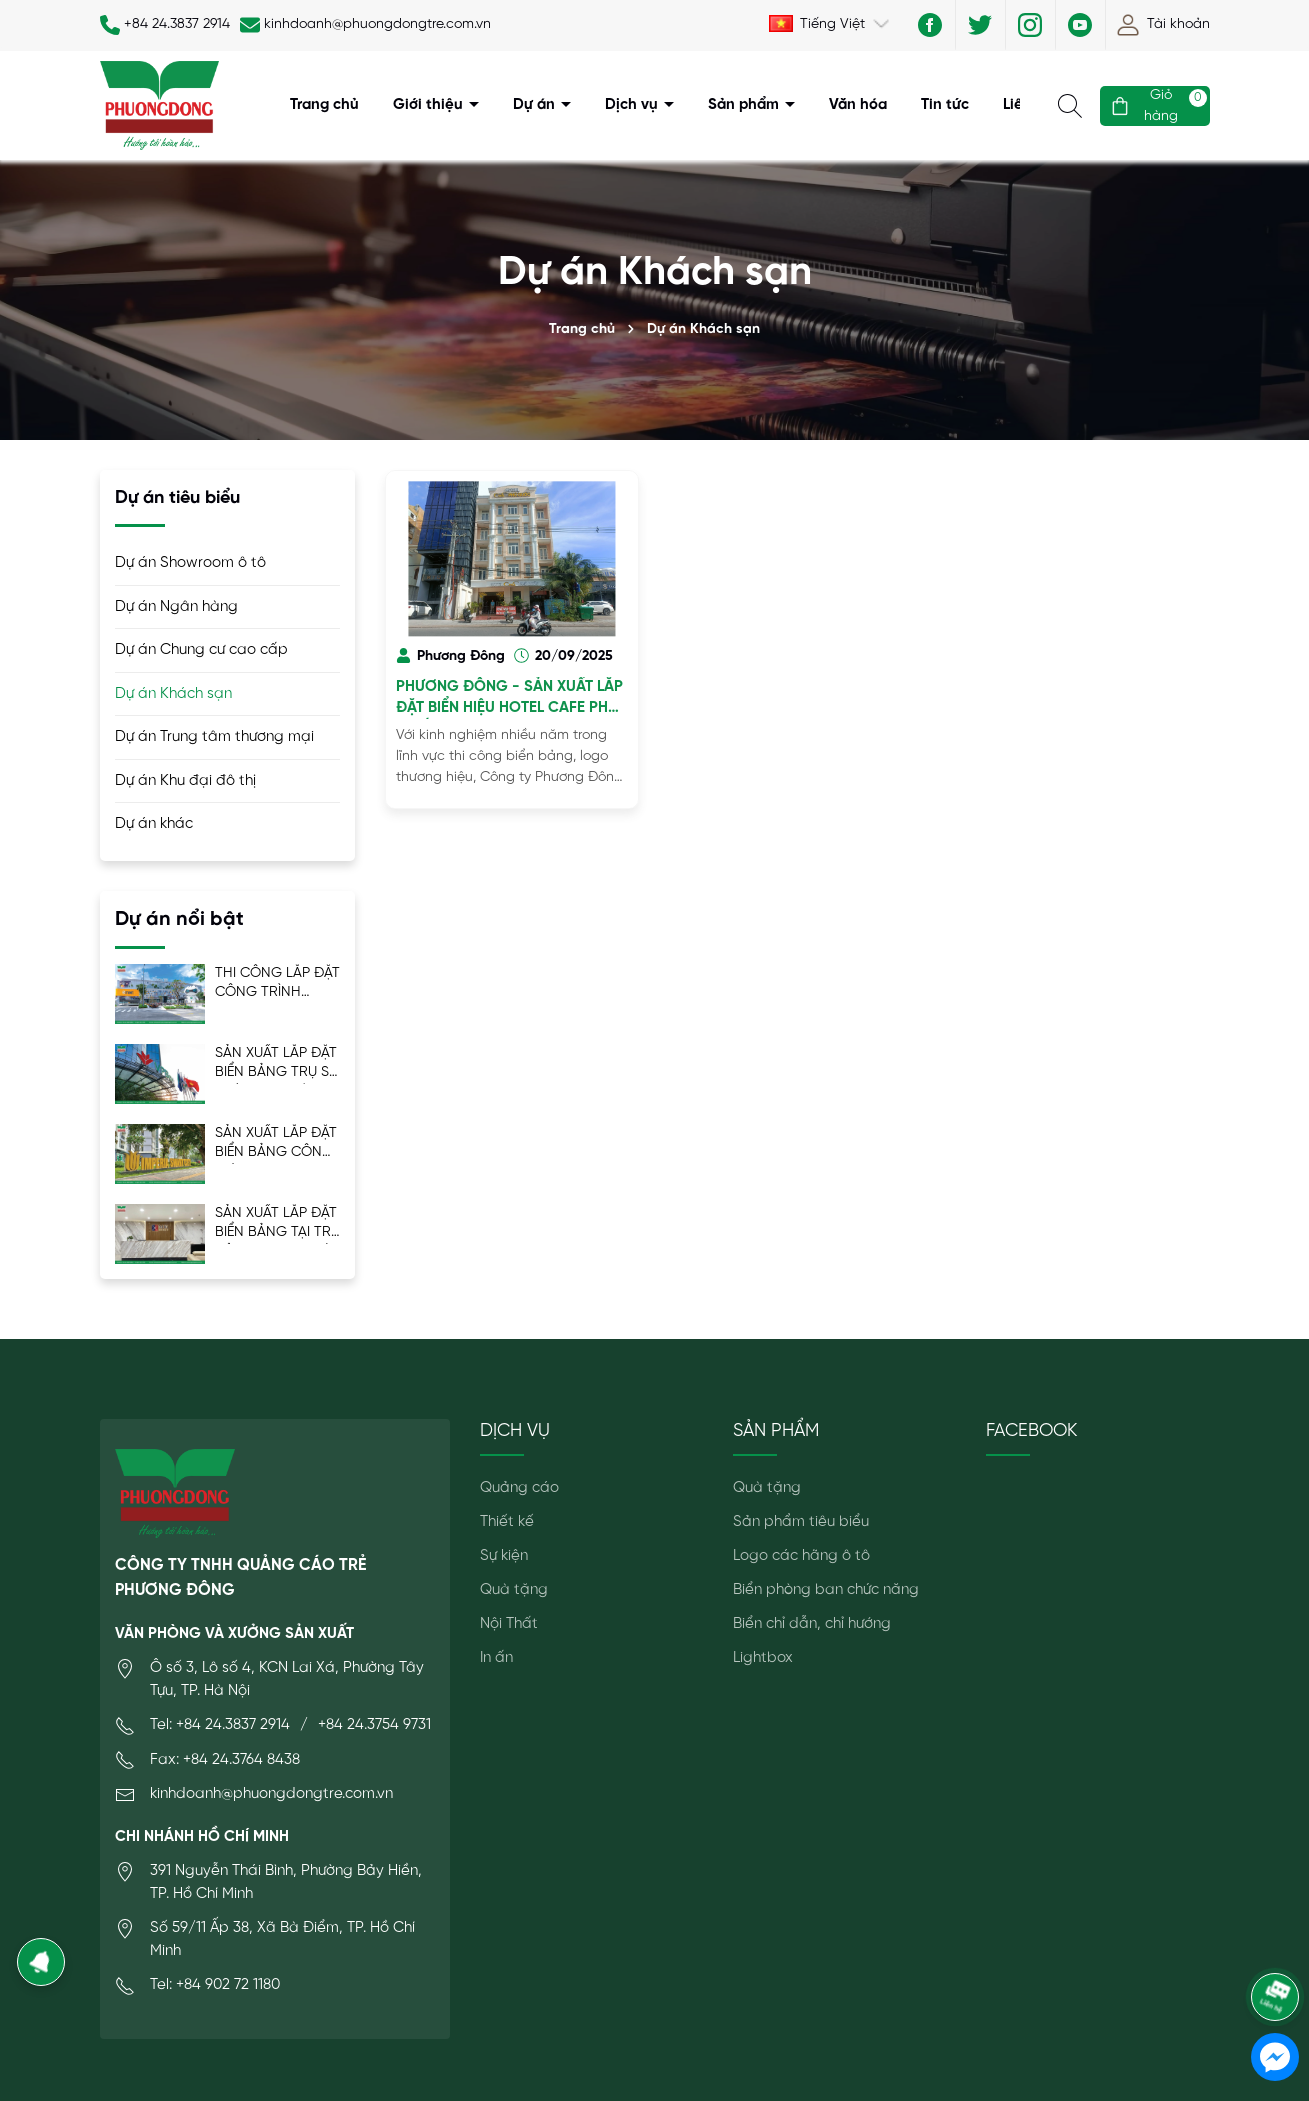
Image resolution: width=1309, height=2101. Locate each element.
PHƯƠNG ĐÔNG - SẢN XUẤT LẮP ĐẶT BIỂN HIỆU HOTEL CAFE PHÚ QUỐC (509, 699)
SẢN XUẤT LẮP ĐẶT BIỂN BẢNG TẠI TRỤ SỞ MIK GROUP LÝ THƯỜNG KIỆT (277, 1224)
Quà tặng (514, 1590)
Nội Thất (509, 1624)
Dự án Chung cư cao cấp (201, 650)
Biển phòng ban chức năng (826, 1590)
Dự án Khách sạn (173, 694)
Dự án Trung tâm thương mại (214, 737)
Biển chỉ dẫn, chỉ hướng (812, 1624)
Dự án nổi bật (179, 919)
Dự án (536, 105)
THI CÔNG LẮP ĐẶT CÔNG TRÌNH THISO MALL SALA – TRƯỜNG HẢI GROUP (277, 984)
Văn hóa (858, 105)
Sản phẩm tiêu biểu (801, 1522)
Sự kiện (504, 1556)
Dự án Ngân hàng (176, 607)
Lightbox (763, 1658)
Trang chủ (324, 105)
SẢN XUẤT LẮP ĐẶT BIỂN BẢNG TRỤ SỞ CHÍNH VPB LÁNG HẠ (277, 1064)
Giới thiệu (430, 105)
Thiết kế (507, 1522)
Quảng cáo (519, 1488)
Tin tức (945, 105)
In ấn (496, 1658)
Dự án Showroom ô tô (190, 563)
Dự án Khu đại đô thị (185, 781)
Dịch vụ (633, 105)
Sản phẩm (745, 105)
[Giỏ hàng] (1155, 106)
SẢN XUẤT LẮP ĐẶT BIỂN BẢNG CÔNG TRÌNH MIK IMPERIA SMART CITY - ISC (276, 1144)
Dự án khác (154, 824)
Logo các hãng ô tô (801, 1556)
